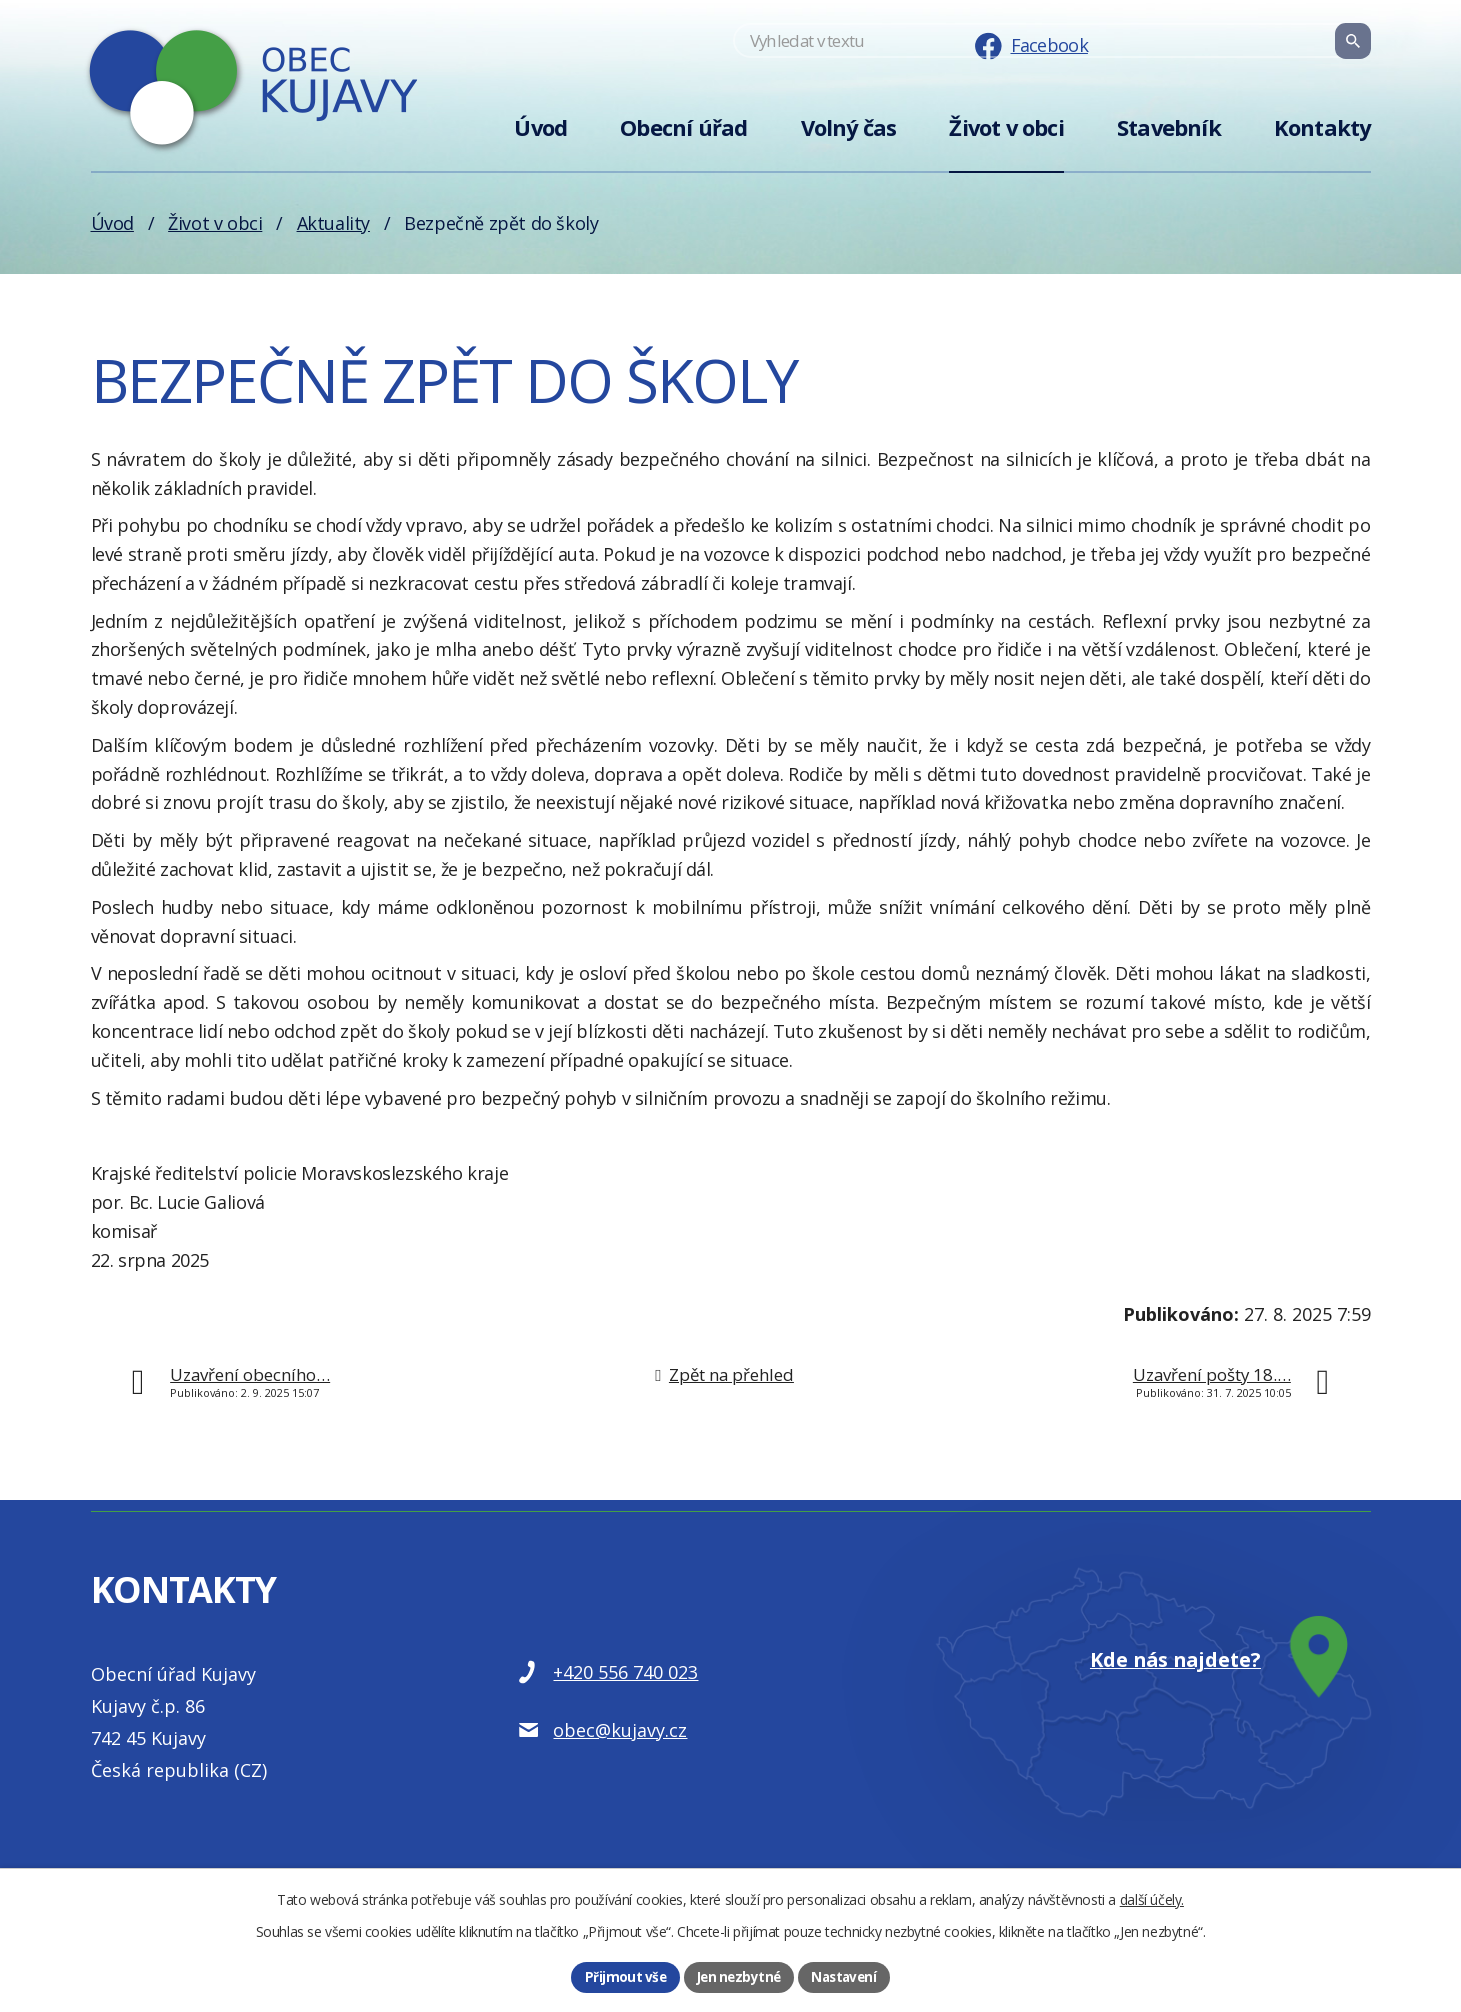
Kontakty (1322, 127)
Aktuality (333, 223)
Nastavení (845, 1976)
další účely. (1152, 1897)
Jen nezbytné (737, 1976)
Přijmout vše (622, 1976)
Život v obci (1006, 127)
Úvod (540, 127)
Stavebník (1169, 127)
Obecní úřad (683, 127)
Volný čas (849, 127)
